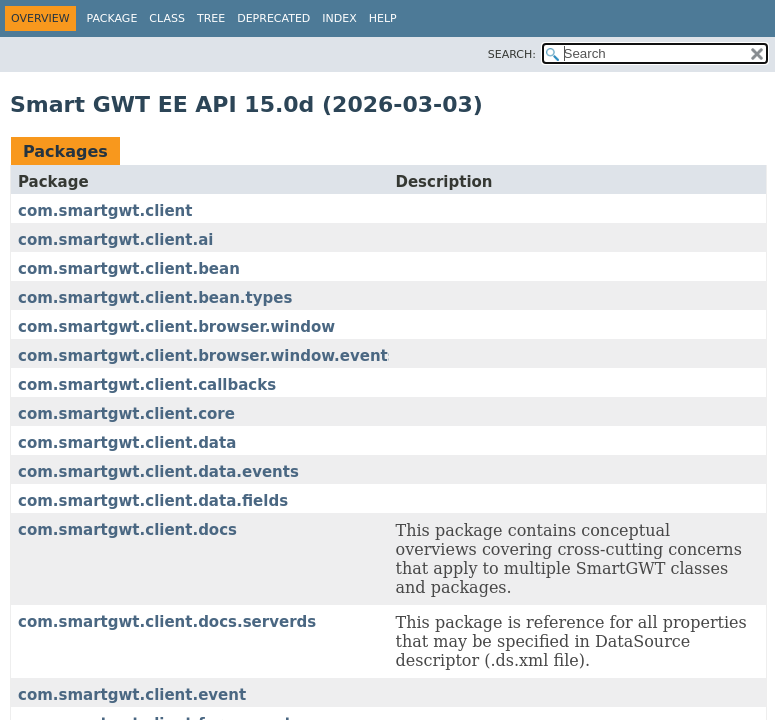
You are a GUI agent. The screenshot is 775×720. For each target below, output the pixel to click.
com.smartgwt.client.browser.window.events (207, 356)
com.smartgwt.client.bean (129, 269)
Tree (211, 18)
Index (339, 18)
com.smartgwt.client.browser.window (176, 327)
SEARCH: (512, 54)
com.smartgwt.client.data (127, 443)
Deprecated (273, 18)
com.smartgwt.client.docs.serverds (167, 622)
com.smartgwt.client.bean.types (155, 298)
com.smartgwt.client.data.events (158, 472)
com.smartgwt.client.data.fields (153, 501)
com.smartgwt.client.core (126, 414)
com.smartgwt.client (105, 211)
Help (383, 18)
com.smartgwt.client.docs (127, 530)
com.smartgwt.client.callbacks (147, 385)
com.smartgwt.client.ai (115, 240)
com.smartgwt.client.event (132, 695)
